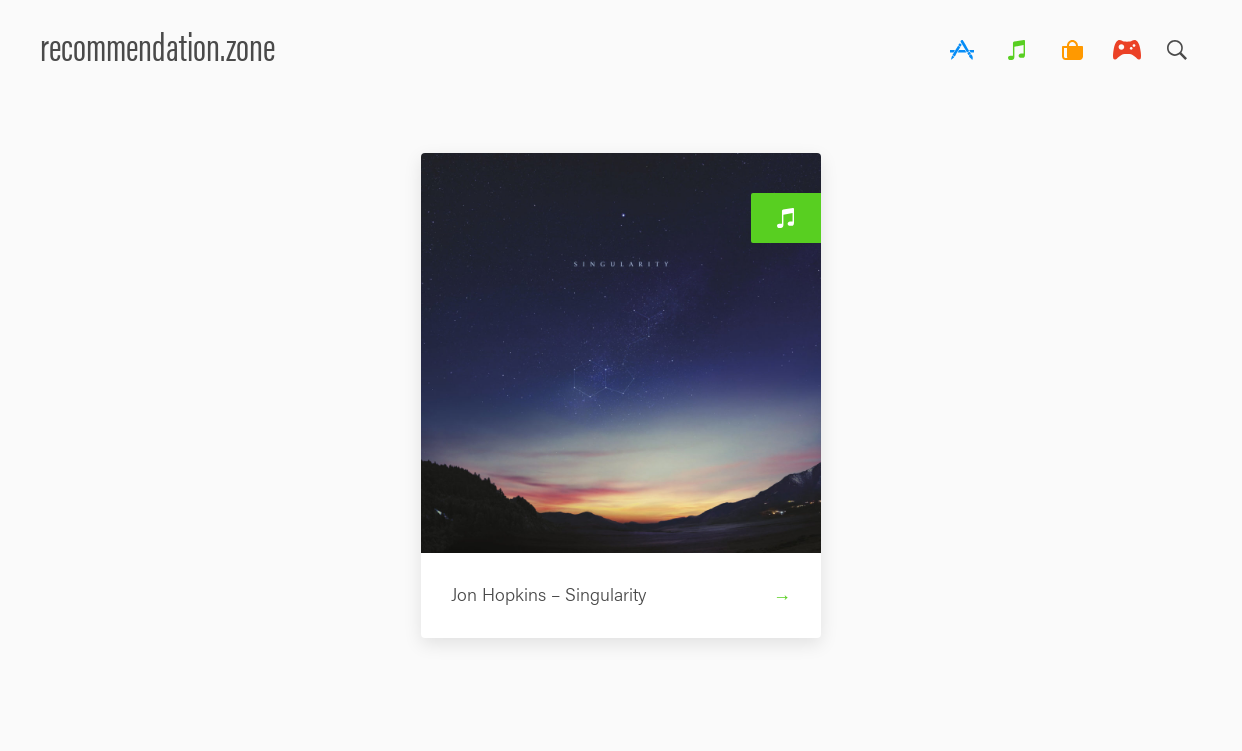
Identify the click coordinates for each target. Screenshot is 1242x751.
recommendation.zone (157, 44)
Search (1177, 45)
